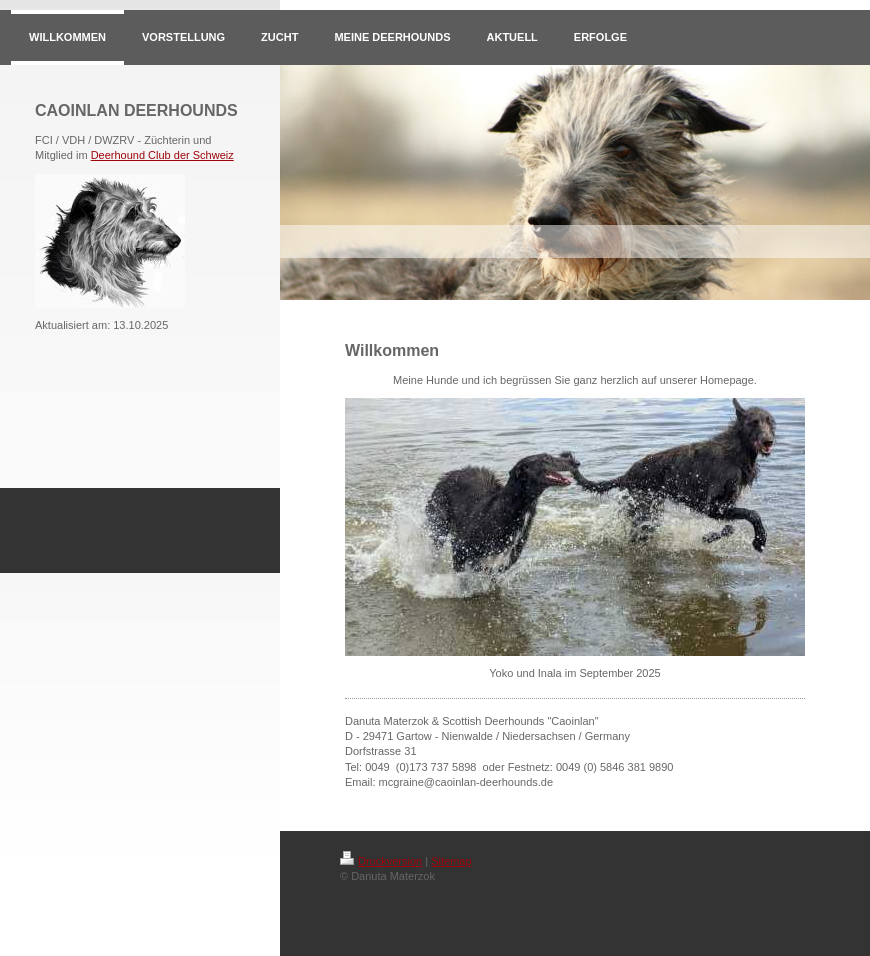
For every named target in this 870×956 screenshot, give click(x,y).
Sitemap (451, 861)
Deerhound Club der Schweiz (162, 155)
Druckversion (381, 861)
